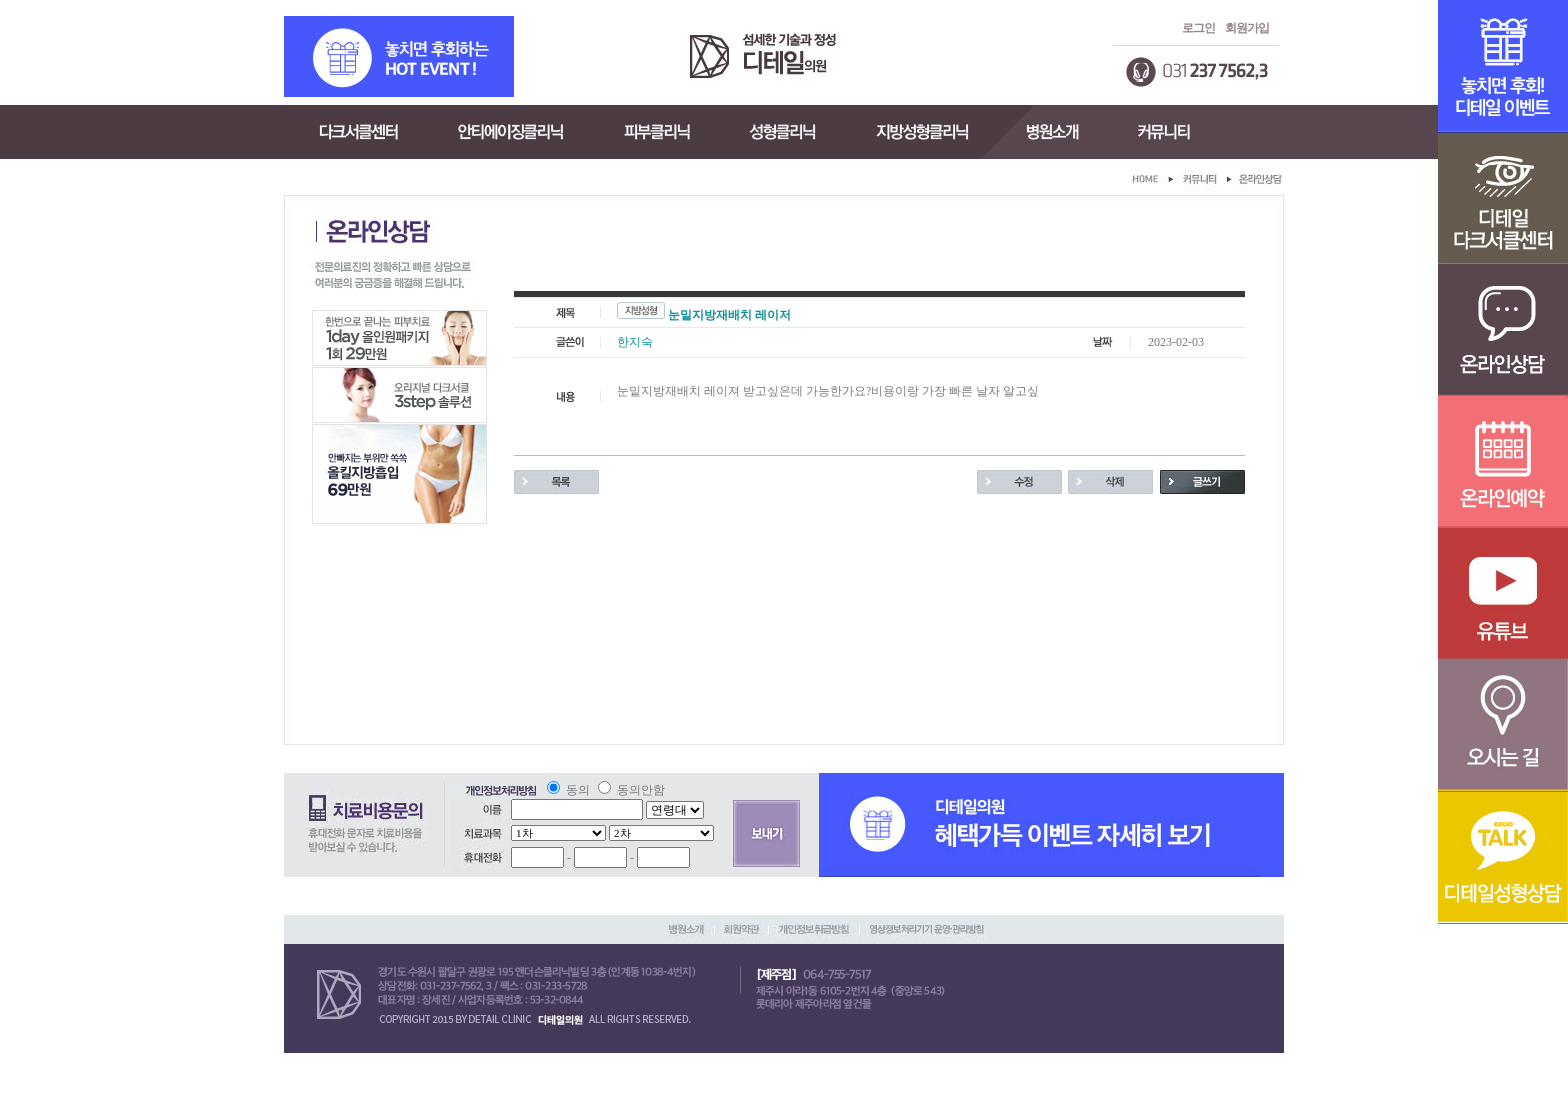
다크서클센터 (356, 132)
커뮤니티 (1165, 132)
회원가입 (1247, 28)
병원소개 (1051, 132)
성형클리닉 (784, 132)
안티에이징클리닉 (511, 132)
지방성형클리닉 (922, 132)
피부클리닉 (657, 132)
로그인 (1198, 28)
